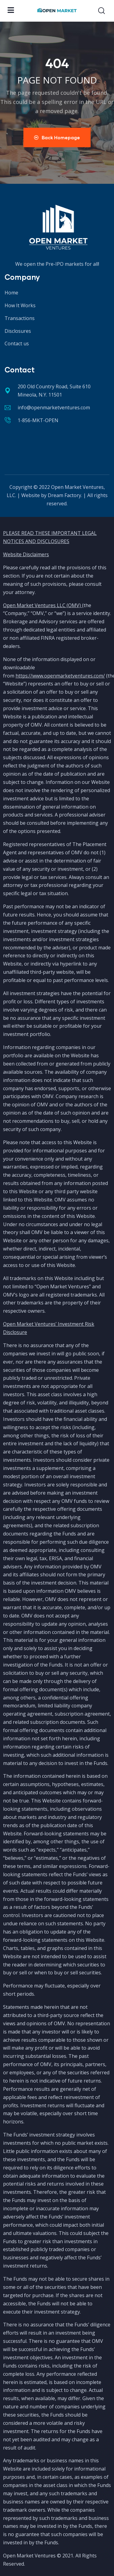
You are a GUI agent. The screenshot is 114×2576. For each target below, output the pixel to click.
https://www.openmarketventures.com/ (60, 675)
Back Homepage (57, 137)
